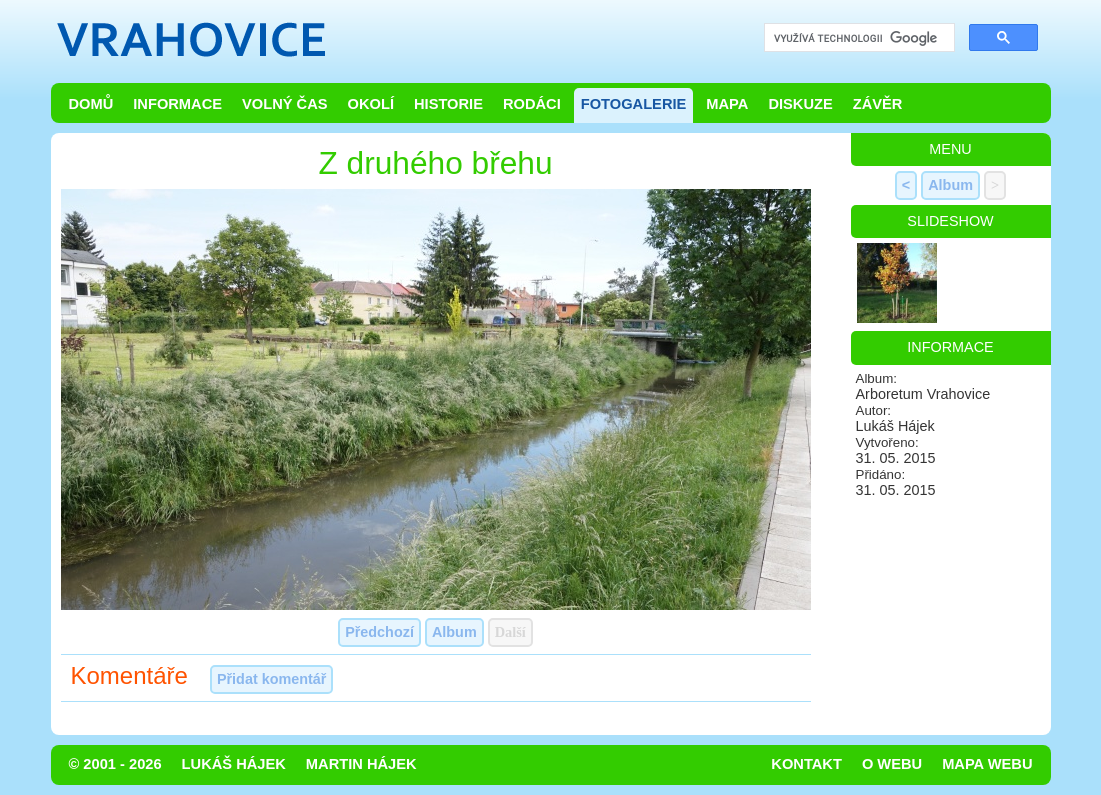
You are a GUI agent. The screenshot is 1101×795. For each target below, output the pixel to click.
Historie (448, 104)
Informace (177, 104)
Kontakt (806, 764)
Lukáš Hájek (234, 764)
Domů (91, 104)
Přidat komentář (272, 679)
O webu (892, 764)
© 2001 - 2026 (115, 764)
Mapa (727, 104)
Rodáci (532, 104)
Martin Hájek (361, 764)
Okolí (371, 104)
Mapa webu (987, 764)
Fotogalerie (634, 104)
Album (454, 632)
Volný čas (285, 104)
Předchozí (379, 632)
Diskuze (800, 104)
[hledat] (857, 38)
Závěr (878, 104)
